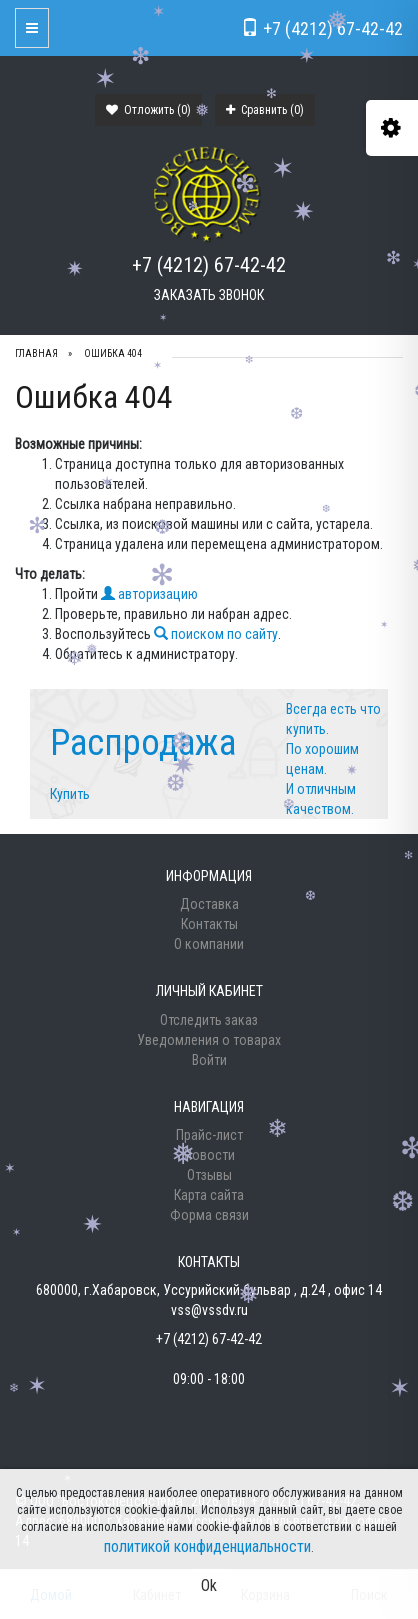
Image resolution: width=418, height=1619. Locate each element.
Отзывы (209, 1175)
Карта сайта (209, 1195)
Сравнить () (265, 110)
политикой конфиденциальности (207, 1546)
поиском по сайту (216, 634)
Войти (209, 1060)
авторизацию (149, 594)
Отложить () (148, 110)
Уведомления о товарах (209, 1040)
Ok (209, 1585)
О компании (209, 944)
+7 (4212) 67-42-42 (209, 265)
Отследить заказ (209, 1020)
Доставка (209, 904)
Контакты (209, 924)
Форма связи (209, 1215)
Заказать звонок (209, 295)
